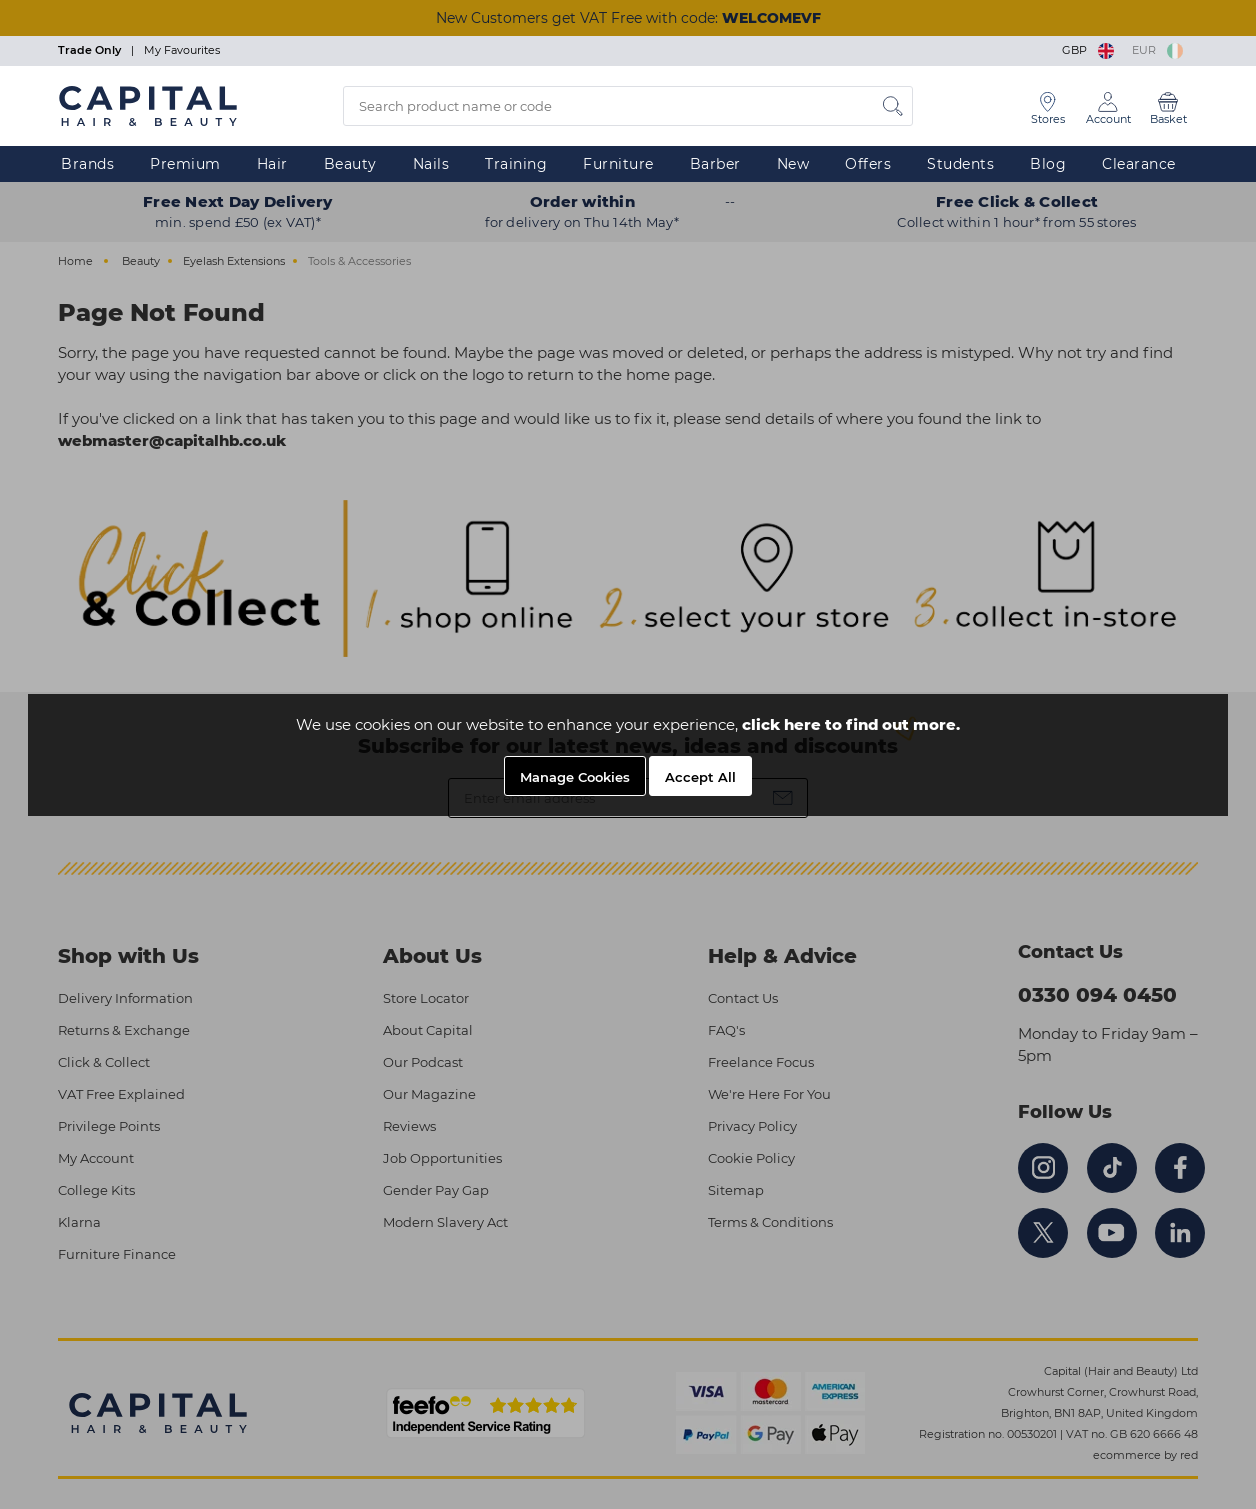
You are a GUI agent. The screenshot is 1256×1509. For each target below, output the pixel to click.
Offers (868, 164)
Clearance (1139, 164)
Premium (185, 164)
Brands (87, 164)
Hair (272, 164)
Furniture (618, 164)
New (793, 164)
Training (516, 164)
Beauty (350, 164)
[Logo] (148, 105)
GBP (1089, 50)
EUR (1157, 50)
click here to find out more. (851, 724)
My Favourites (182, 50)
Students (960, 164)
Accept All (700, 777)
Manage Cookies (575, 777)
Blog (1048, 164)
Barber (715, 164)
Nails (431, 164)
